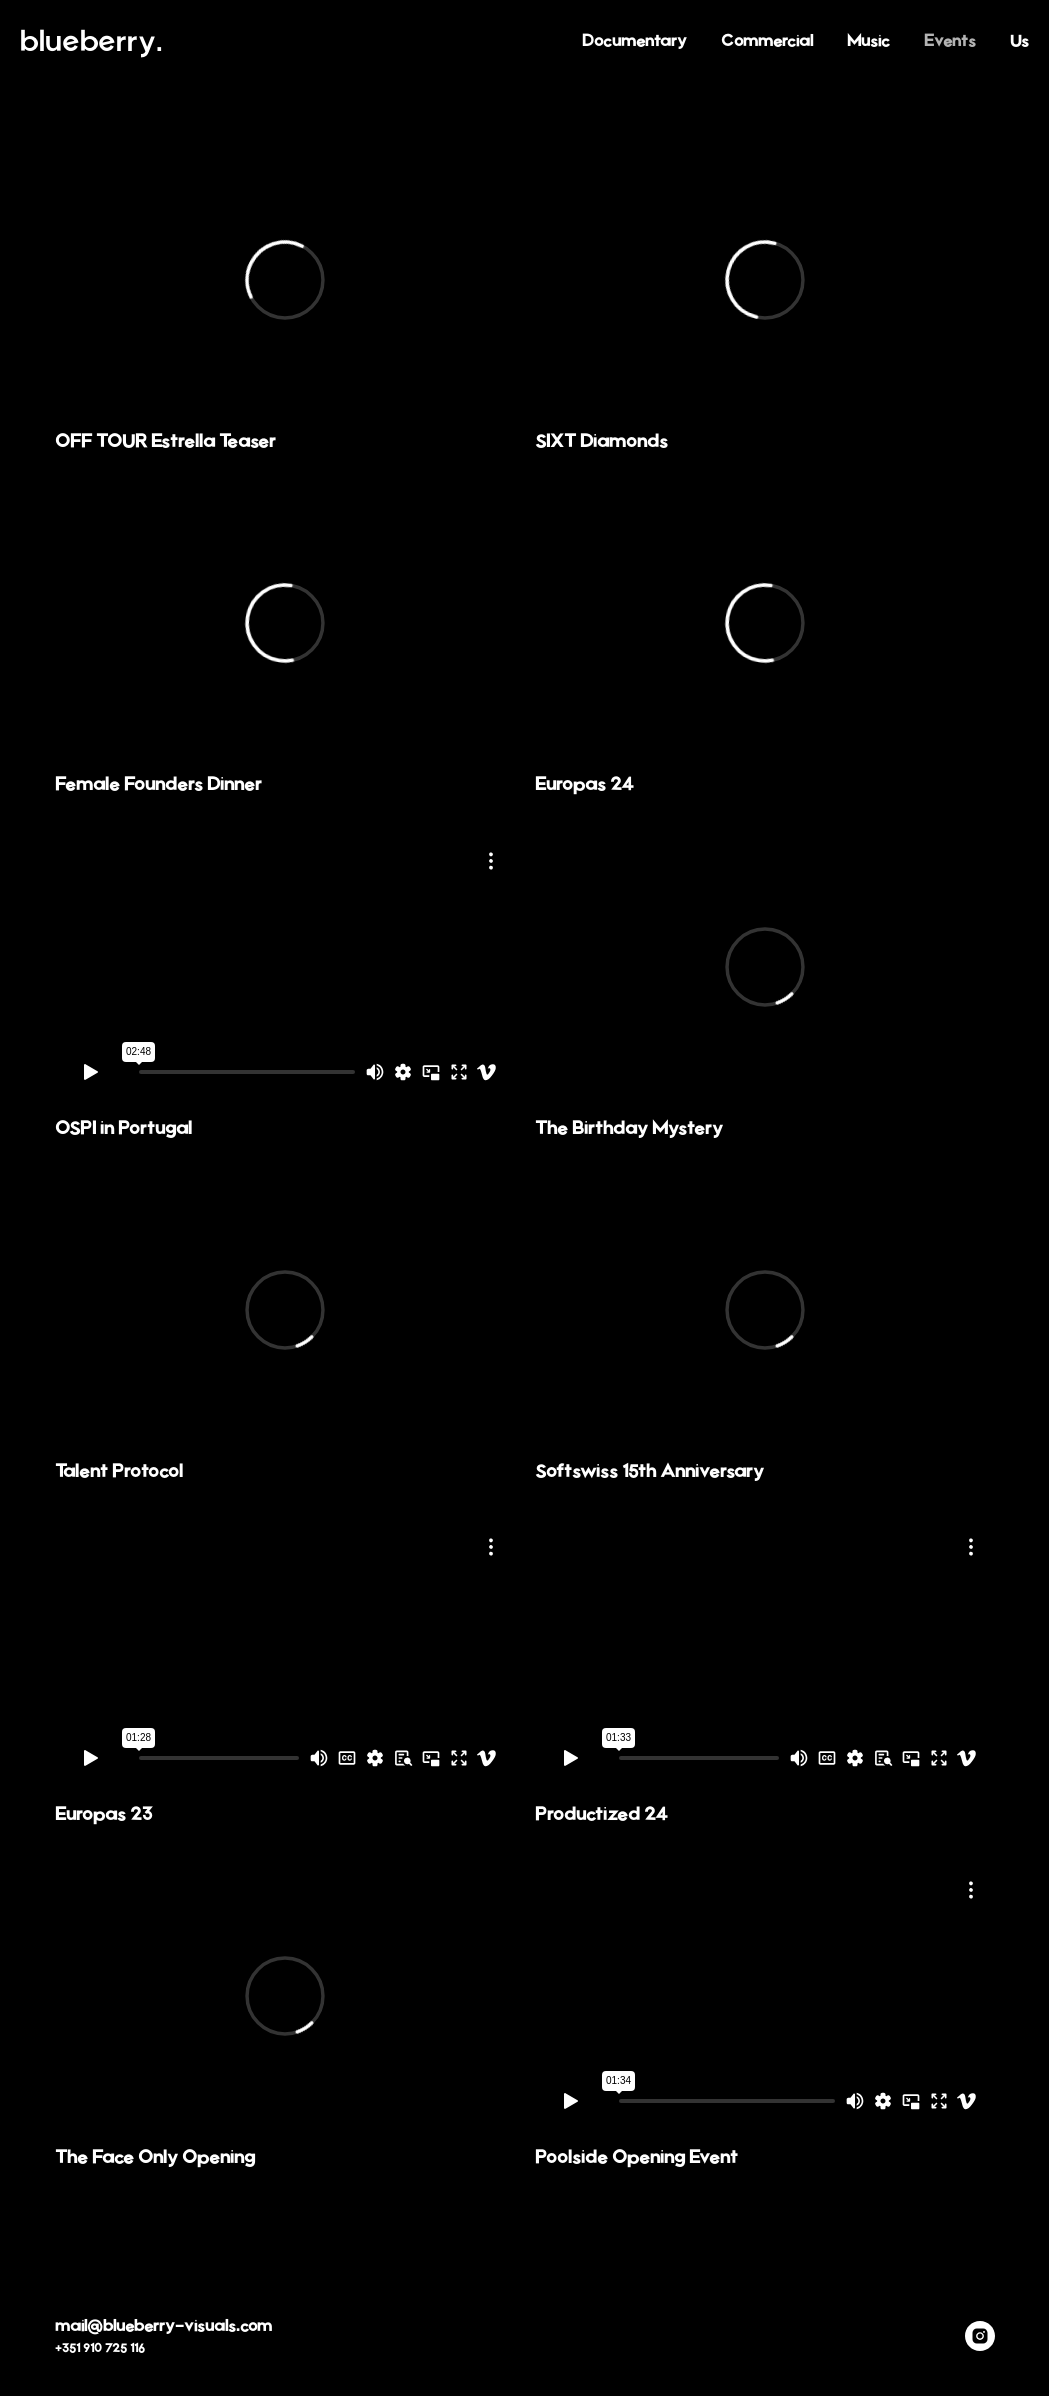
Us (1019, 40)
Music (868, 40)
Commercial (767, 40)
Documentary (634, 40)
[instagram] (980, 2336)
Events (950, 40)
